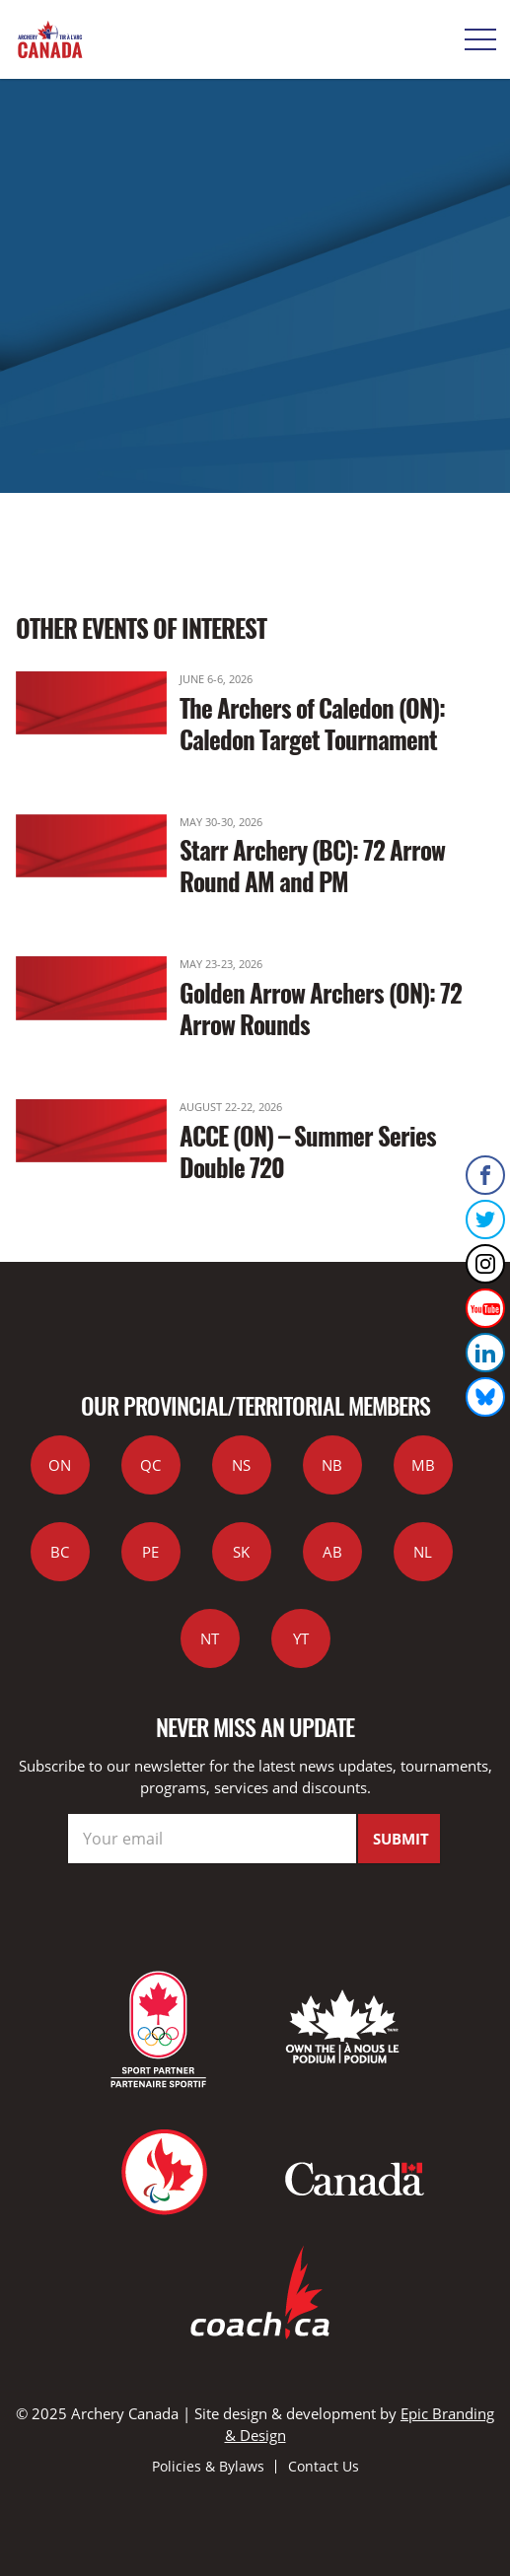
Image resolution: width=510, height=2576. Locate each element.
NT (209, 1638)
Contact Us (323, 2466)
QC (150, 1465)
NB (332, 1465)
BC (59, 1552)
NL (422, 1552)
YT (301, 1638)
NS (241, 1465)
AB (332, 1552)
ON (59, 1465)
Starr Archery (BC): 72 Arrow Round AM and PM (312, 865)
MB (423, 1465)
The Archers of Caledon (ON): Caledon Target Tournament (312, 723)
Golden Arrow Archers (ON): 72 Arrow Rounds (321, 1008)
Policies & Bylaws (208, 2466)
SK (241, 1552)
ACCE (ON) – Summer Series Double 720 (308, 1151)
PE (150, 1552)
